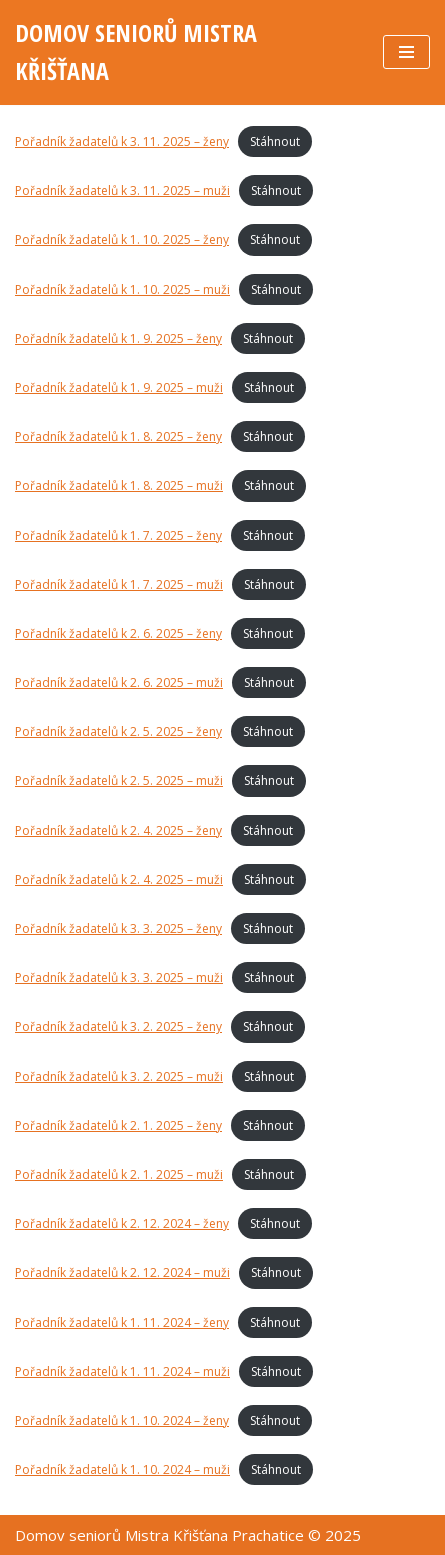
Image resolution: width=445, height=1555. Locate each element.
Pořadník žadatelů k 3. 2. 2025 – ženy (118, 1026)
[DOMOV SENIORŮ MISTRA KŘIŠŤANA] (184, 52)
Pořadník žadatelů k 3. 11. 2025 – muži (122, 190)
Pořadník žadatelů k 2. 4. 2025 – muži (119, 879)
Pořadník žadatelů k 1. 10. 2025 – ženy (122, 239)
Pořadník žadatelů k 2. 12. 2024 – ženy (122, 1223)
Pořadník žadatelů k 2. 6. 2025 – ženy (118, 633)
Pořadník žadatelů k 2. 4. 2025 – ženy (118, 830)
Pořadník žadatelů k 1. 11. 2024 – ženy (122, 1322)
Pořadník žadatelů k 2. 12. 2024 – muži (122, 1272)
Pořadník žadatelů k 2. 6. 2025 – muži (119, 682)
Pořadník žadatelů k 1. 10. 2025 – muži (122, 289)
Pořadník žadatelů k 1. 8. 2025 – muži (119, 485)
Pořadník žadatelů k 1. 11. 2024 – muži (122, 1371)
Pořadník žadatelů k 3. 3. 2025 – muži (119, 977)
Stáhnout (275, 141)
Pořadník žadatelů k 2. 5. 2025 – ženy (118, 731)
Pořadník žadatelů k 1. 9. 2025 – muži (119, 387)
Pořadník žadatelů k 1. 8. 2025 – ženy (118, 436)
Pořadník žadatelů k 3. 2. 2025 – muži (119, 1076)
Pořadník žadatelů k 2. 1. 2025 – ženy (118, 1125)
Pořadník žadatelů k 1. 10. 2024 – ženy (122, 1420)
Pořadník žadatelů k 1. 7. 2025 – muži (119, 584)
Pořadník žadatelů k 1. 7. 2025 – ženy (118, 535)
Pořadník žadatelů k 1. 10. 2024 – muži (122, 1469)
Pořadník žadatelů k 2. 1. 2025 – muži (119, 1174)
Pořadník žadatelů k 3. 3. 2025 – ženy (118, 928)
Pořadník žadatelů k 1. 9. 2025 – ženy (118, 338)
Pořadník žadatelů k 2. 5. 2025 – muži (119, 780)
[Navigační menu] (406, 52)
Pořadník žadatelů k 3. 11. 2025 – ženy (122, 141)
